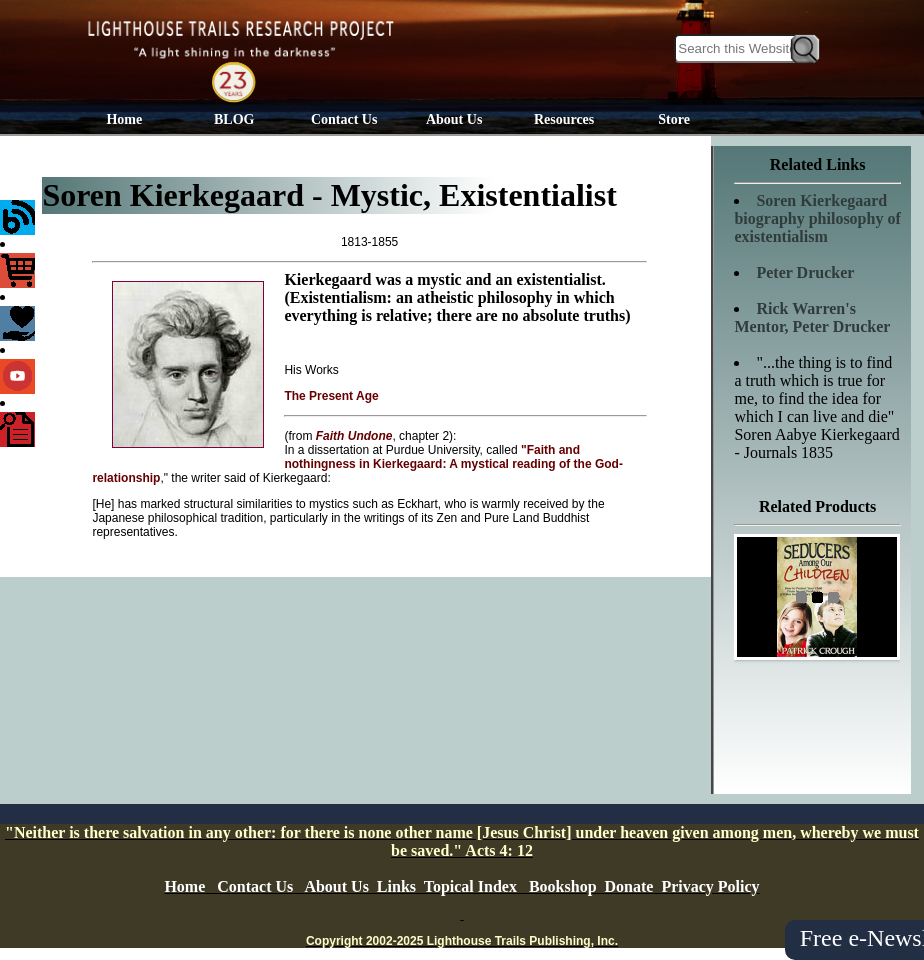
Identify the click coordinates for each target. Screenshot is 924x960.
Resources (564, 119)
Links (396, 886)
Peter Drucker (805, 272)
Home (124, 119)
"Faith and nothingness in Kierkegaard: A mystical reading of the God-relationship (357, 464)
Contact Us (344, 119)
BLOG (234, 119)
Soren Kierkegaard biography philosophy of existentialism (817, 218)
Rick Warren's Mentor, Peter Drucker (812, 317)
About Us (454, 119)
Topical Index (470, 886)
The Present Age (331, 396)
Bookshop (563, 886)
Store (674, 119)
